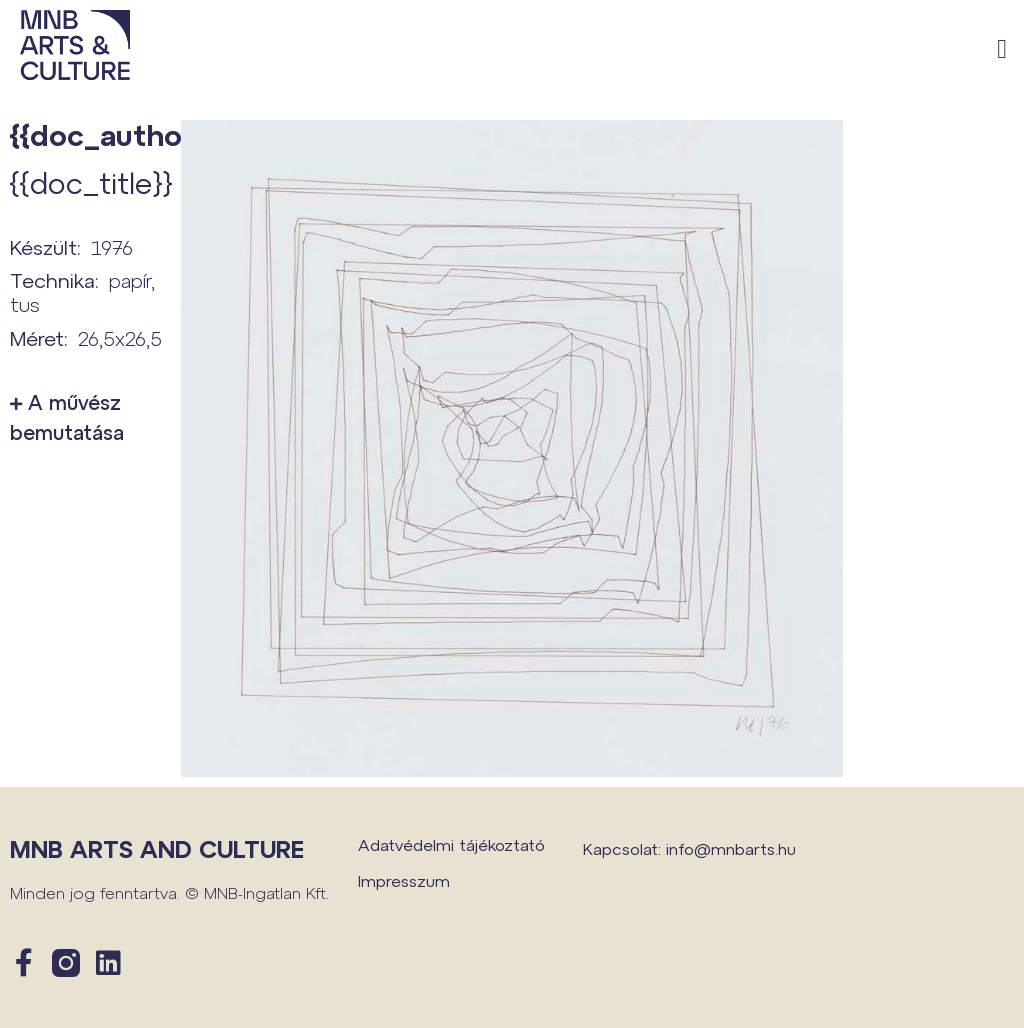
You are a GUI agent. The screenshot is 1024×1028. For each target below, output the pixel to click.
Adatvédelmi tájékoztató (451, 844)
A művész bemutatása (67, 417)
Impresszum (404, 880)
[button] (1002, 50)
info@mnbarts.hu (731, 848)
